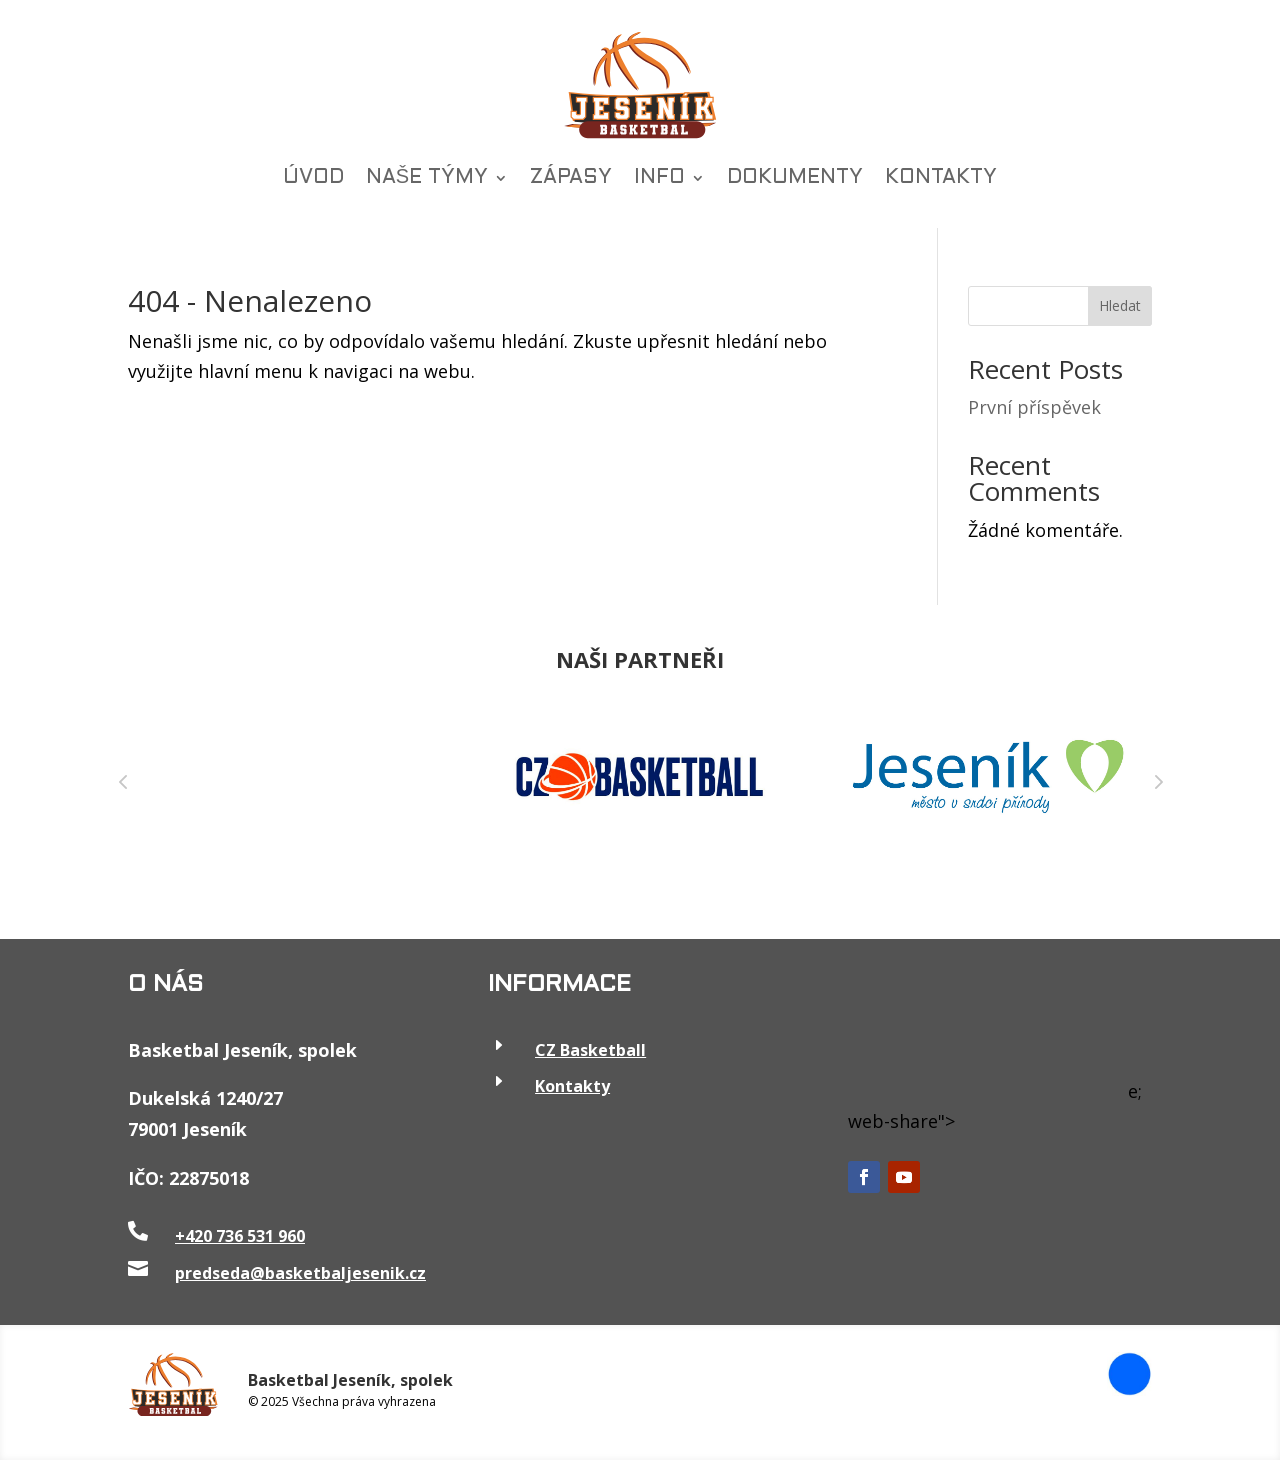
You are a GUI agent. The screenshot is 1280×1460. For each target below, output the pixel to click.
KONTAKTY (941, 178)
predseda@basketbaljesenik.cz (300, 1273)
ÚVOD (313, 178)
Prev (123, 781)
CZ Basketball (590, 1050)
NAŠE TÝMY (427, 178)
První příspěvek (1034, 407)
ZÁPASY (571, 178)
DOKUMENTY (795, 178)
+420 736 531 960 (240, 1236)
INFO (659, 178)
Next (1157, 781)
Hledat (1120, 305)
